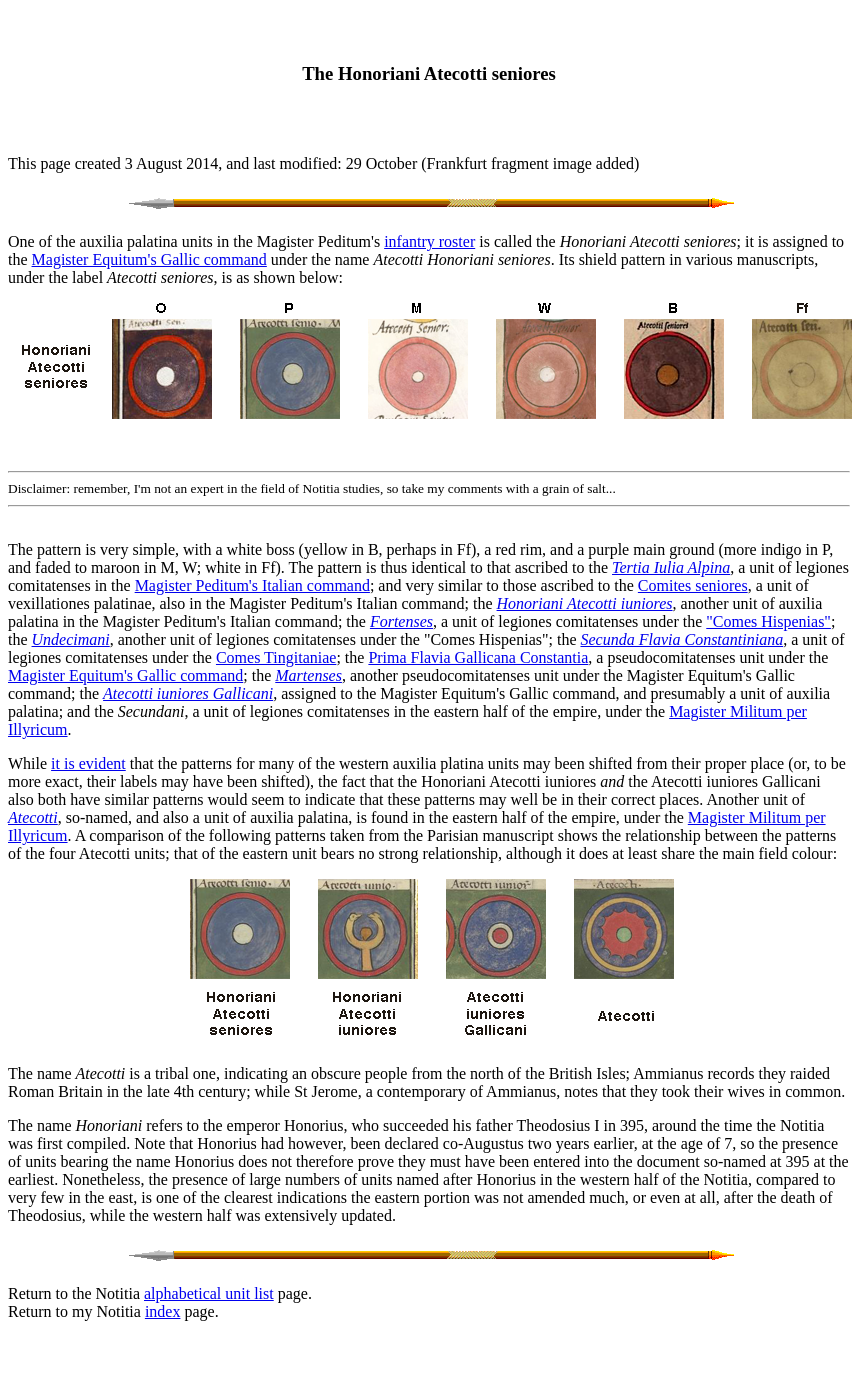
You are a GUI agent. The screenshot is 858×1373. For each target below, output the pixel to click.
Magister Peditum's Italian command (252, 585)
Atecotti (33, 817)
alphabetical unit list (209, 1293)
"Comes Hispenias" (768, 621)
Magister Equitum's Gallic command (149, 259)
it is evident (88, 763)
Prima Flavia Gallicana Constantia (478, 657)
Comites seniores (693, 585)
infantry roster (429, 241)
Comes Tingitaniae (276, 657)
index (163, 1311)
